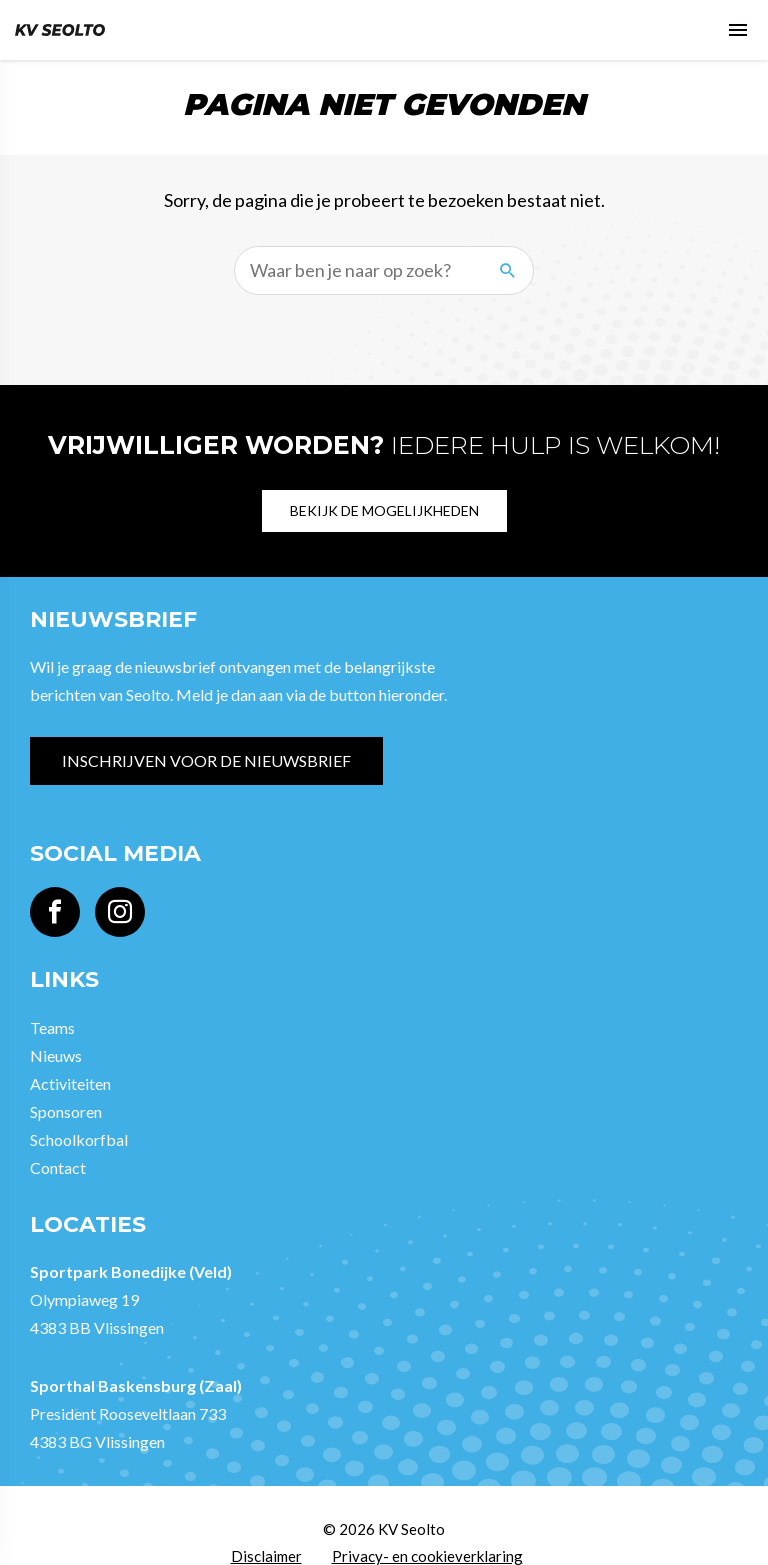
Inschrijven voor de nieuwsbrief (206, 760)
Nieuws (56, 1055)
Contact (58, 1167)
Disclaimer (266, 1556)
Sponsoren (66, 1111)
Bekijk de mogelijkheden (384, 510)
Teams (52, 1027)
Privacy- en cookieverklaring (427, 1556)
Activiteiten (70, 1083)
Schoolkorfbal (79, 1139)
